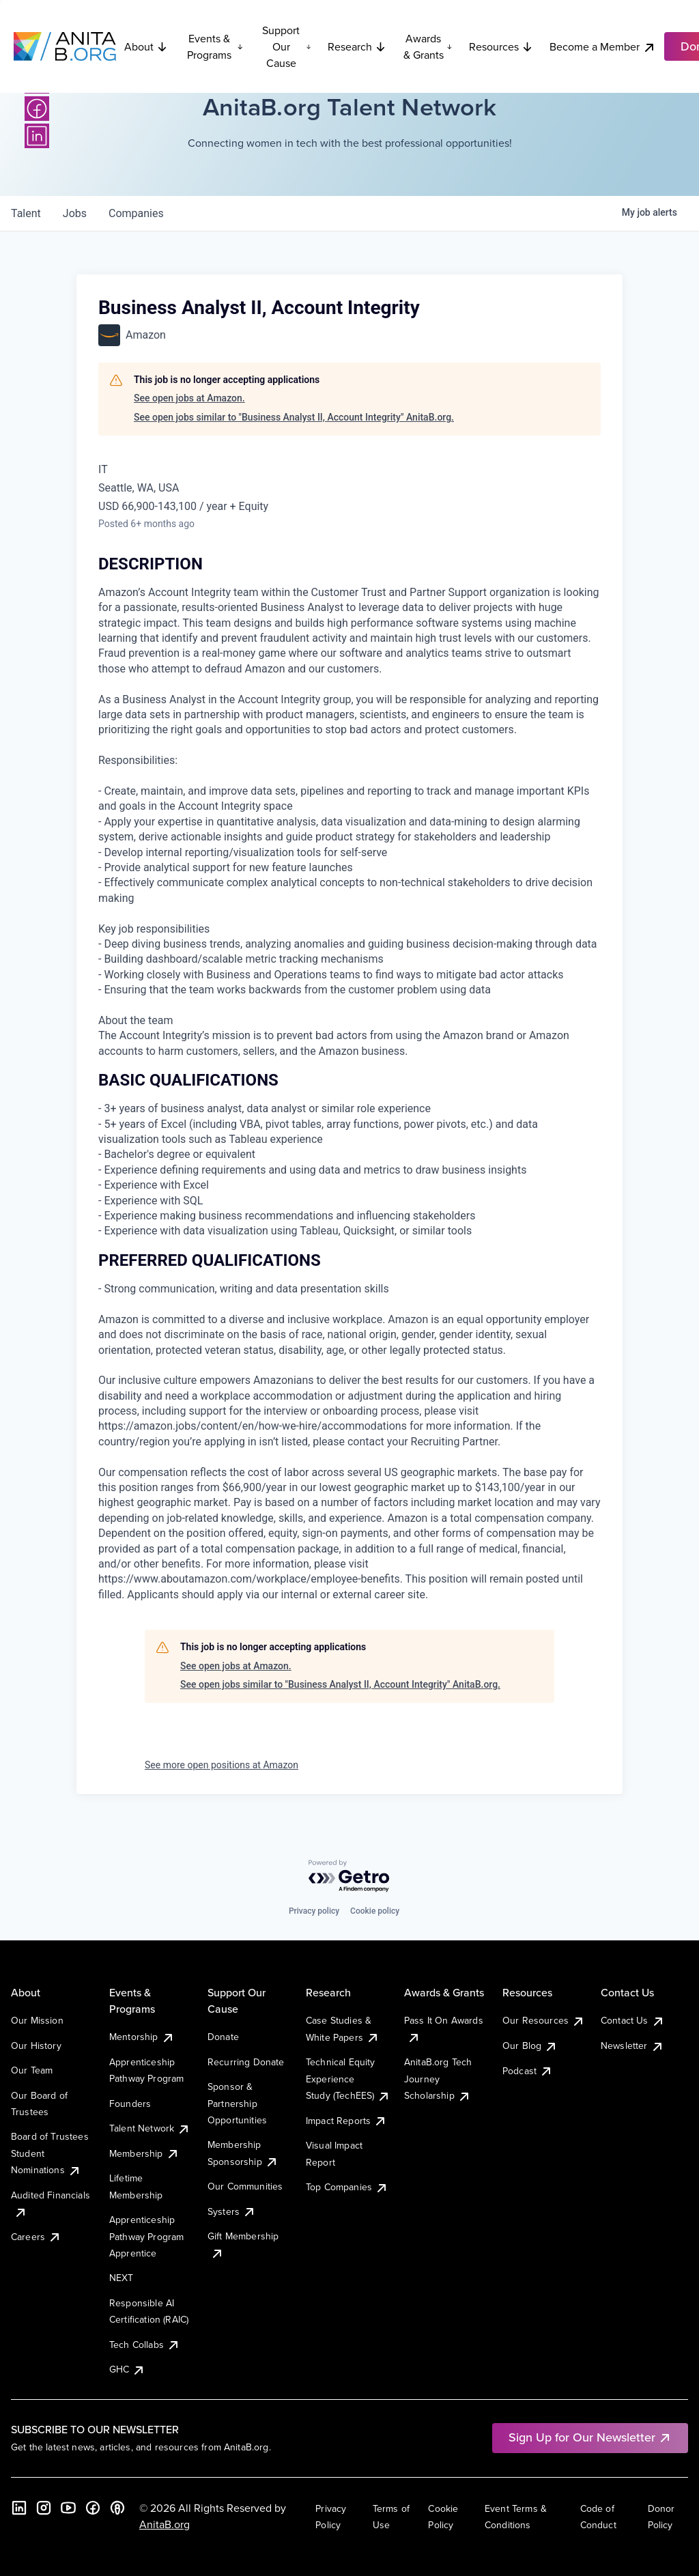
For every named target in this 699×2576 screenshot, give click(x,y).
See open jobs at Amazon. (189, 398)
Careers (36, 2237)
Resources (501, 46)
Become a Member (603, 47)
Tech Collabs (144, 2344)
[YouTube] (68, 2508)
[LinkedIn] (37, 136)
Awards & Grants (428, 46)
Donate (223, 2036)
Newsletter (632, 2045)
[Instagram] (43, 2508)
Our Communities (245, 2186)
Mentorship (142, 2036)
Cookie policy (374, 1911)
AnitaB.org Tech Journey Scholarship (438, 2078)
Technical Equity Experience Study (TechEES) (348, 2078)
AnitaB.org (164, 2524)
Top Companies (347, 2187)
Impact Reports (346, 2120)
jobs (75, 213)
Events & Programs (215, 46)
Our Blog (530, 2045)
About (146, 46)
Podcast (527, 2071)
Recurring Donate (246, 2062)
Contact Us (633, 2020)
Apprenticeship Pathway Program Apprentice (146, 2236)
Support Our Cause (286, 46)
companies (136, 213)
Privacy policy (314, 1911)
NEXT (121, 2277)
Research (357, 46)
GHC (127, 2369)
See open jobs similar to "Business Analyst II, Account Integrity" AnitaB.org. (294, 417)
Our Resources (543, 2020)
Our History (36, 2045)
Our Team (32, 2070)
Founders (130, 2103)
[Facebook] (37, 108)
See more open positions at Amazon (221, 1764)
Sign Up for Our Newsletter (590, 2437)
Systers (232, 2211)
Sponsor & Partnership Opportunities (237, 2103)
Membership (144, 2153)
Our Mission (37, 2020)
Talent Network (149, 2128)
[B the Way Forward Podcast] (117, 2508)
